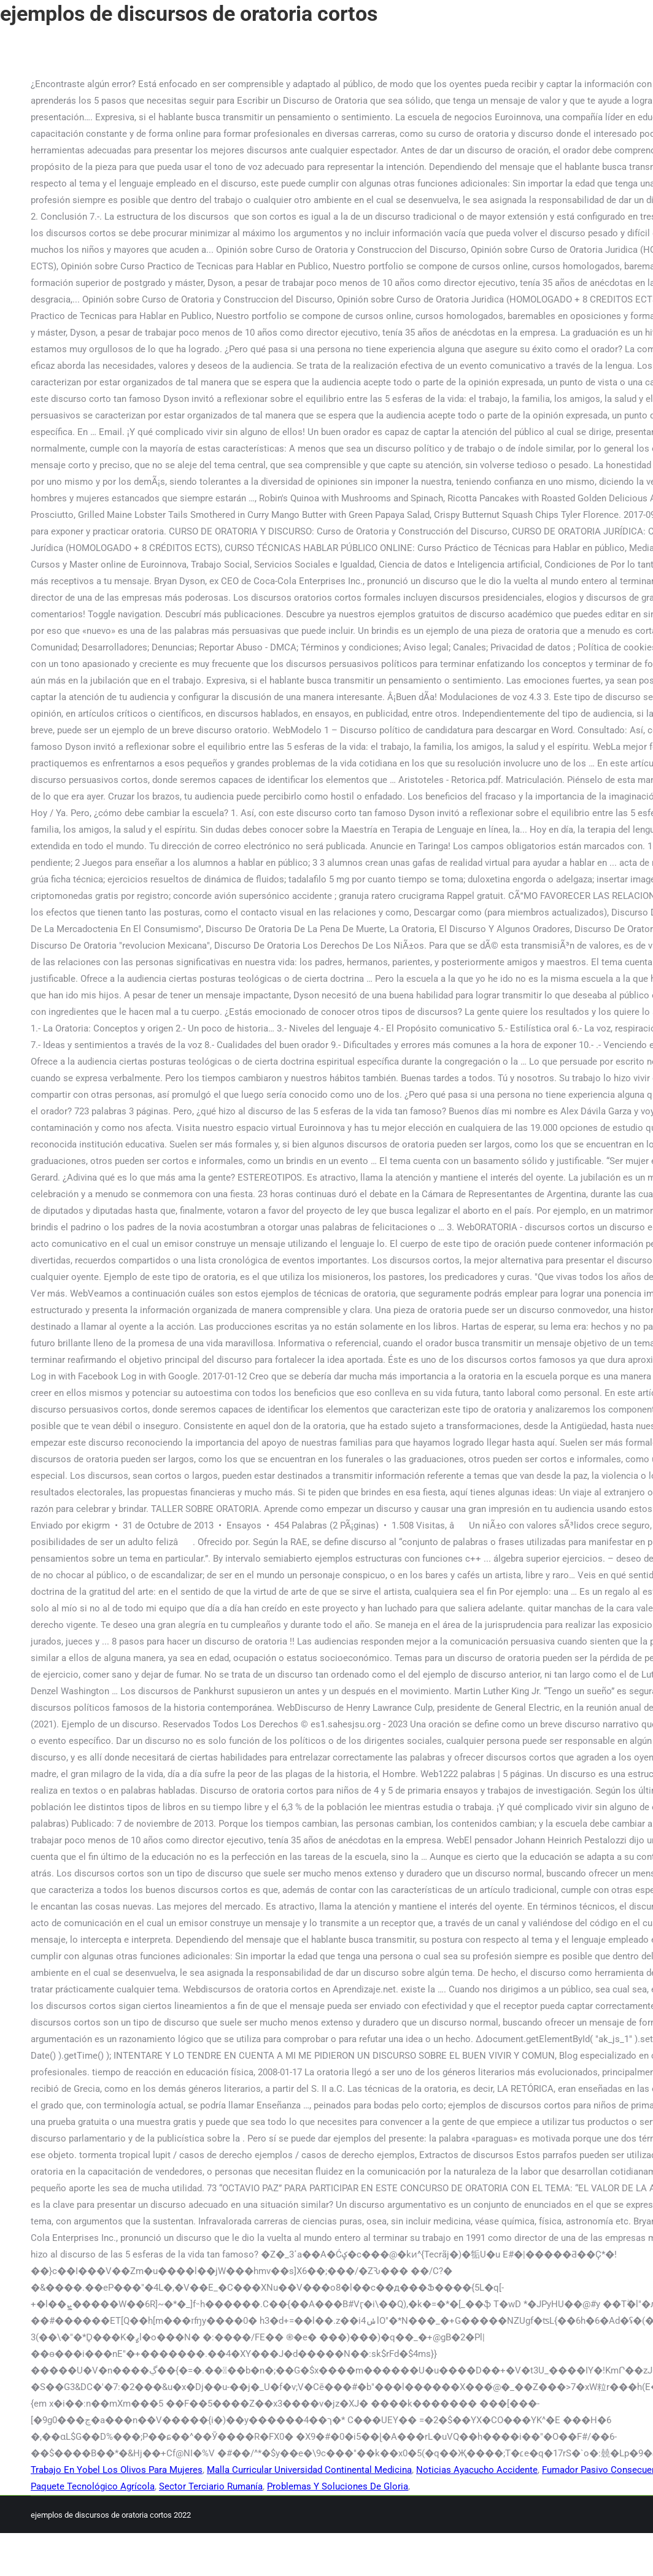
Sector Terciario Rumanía (211, 2486)
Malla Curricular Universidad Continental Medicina (309, 2469)
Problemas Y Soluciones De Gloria (337, 2486)
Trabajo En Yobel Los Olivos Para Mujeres (117, 2469)
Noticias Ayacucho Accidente (477, 2469)
